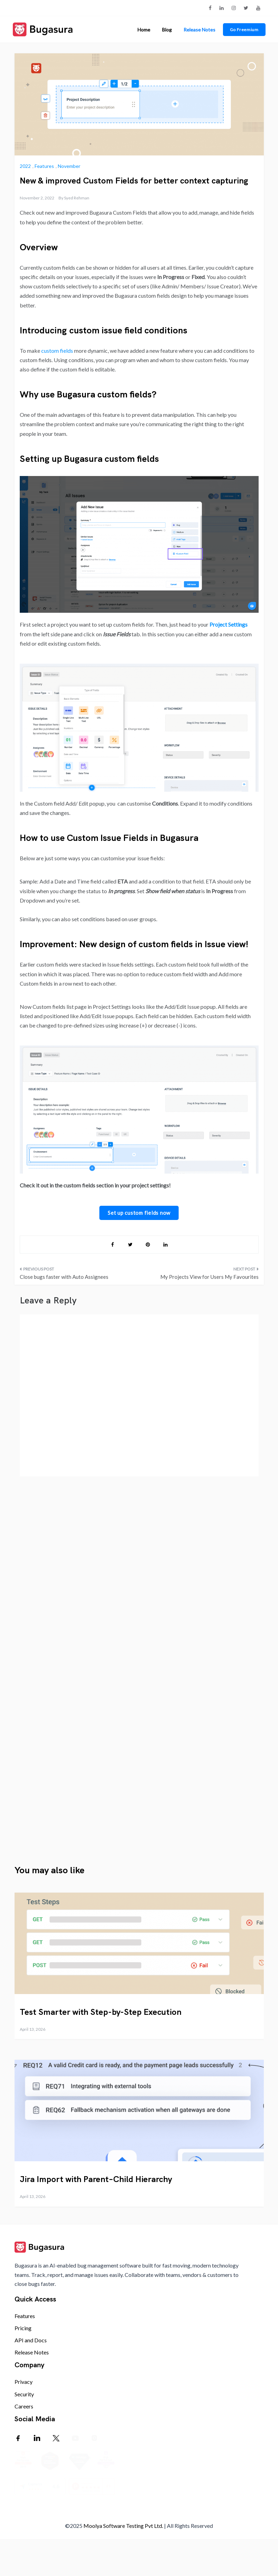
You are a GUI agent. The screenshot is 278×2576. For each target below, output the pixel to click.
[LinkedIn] (37, 2438)
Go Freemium (244, 29)
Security (24, 2394)
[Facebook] (18, 2438)
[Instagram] (94, 2438)
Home (143, 30)
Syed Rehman (76, 197)
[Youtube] (75, 2438)
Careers (24, 2406)
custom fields (57, 350)
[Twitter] (56, 2438)
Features (44, 166)
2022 (25, 166)
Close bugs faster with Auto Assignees (64, 1277)
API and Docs (31, 2340)
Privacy (24, 2381)
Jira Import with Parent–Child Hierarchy (96, 2179)
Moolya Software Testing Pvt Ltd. (123, 2561)
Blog (167, 30)
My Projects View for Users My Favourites (209, 1277)
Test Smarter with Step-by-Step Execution (100, 2012)
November (69, 166)
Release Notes (199, 30)
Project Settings (228, 624)
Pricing (23, 2328)
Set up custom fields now (139, 1213)
